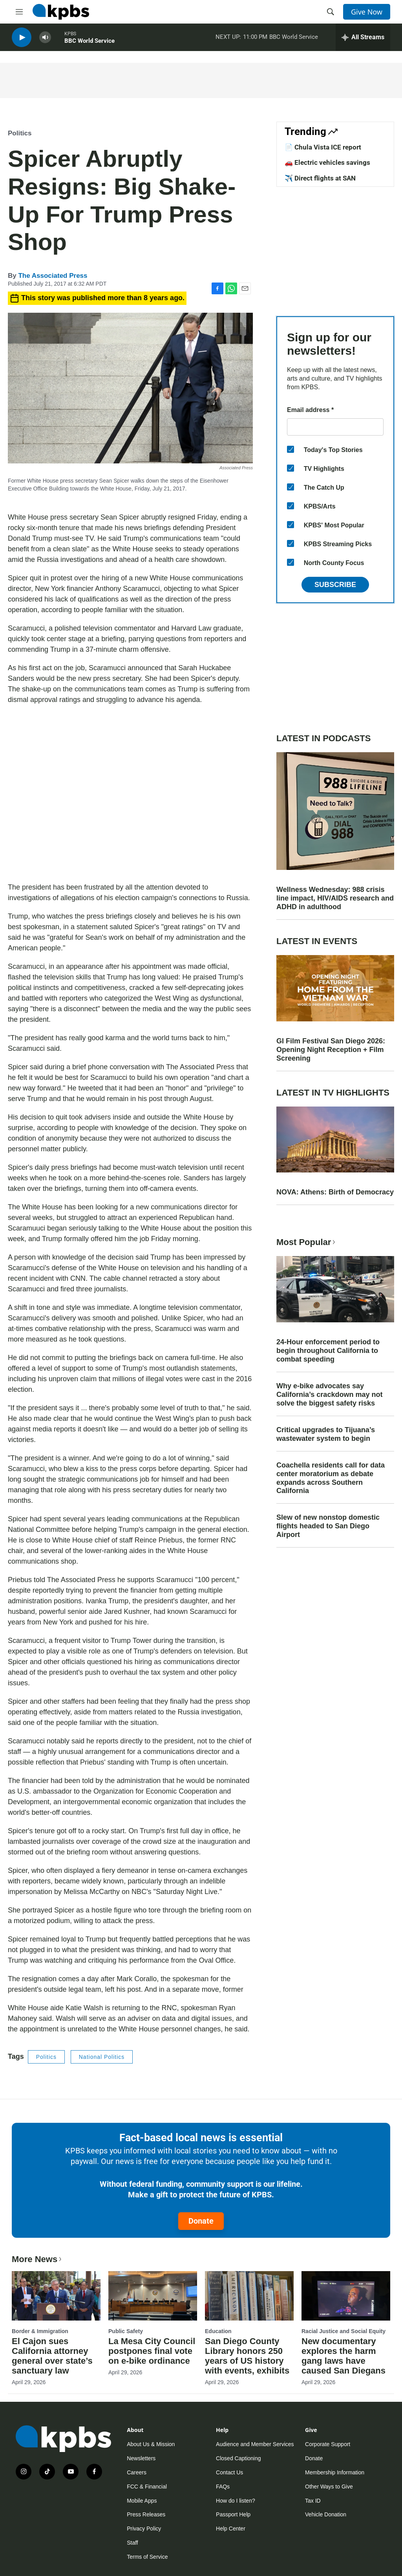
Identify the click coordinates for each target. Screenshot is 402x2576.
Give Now (366, 11)
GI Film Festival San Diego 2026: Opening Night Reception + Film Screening (330, 1049)
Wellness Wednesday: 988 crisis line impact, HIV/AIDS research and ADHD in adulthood (335, 898)
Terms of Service (147, 2557)
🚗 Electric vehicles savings (327, 162)
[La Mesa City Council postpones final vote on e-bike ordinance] (152, 2296)
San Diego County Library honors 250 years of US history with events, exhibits (247, 2355)
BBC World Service (89, 42)
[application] (130, 793)
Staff (132, 2543)
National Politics (102, 2057)
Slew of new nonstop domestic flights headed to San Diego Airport (328, 1526)
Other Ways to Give (329, 2486)
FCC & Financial (147, 2486)
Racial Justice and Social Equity (344, 2331)
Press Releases (146, 2514)
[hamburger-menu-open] (19, 12)
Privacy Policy (144, 2528)
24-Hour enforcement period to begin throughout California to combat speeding (328, 1350)
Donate (201, 2221)
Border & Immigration (40, 2331)
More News (37, 2259)
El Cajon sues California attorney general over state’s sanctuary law (52, 2355)
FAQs (223, 2486)
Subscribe (335, 585)
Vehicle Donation (325, 2514)
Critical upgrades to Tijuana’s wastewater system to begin (325, 1434)
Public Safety (125, 2331)
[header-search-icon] (330, 11)
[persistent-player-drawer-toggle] (363, 39)
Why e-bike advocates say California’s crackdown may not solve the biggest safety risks (329, 1394)
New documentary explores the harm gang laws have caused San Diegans (344, 2355)
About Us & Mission (151, 2444)
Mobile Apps (142, 2501)
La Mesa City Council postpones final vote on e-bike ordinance (151, 2351)
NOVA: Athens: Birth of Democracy (335, 1192)
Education (218, 2331)
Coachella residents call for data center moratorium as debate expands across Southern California (330, 1478)
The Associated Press (52, 275)
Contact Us (229, 2472)
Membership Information (334, 2472)
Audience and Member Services (255, 2444)
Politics (19, 133)
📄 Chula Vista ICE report (323, 147)
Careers (136, 2472)
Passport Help (233, 2514)
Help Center (230, 2528)
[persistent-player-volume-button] (45, 39)
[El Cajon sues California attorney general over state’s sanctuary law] (56, 2296)
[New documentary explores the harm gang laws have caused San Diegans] (346, 2296)
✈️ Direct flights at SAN (320, 178)
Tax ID (313, 2501)
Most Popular (306, 1242)
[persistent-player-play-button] (21, 39)
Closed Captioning (238, 2458)
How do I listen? (235, 2501)
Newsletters (141, 2458)
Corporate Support (327, 2444)
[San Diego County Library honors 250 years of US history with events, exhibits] (249, 2296)
